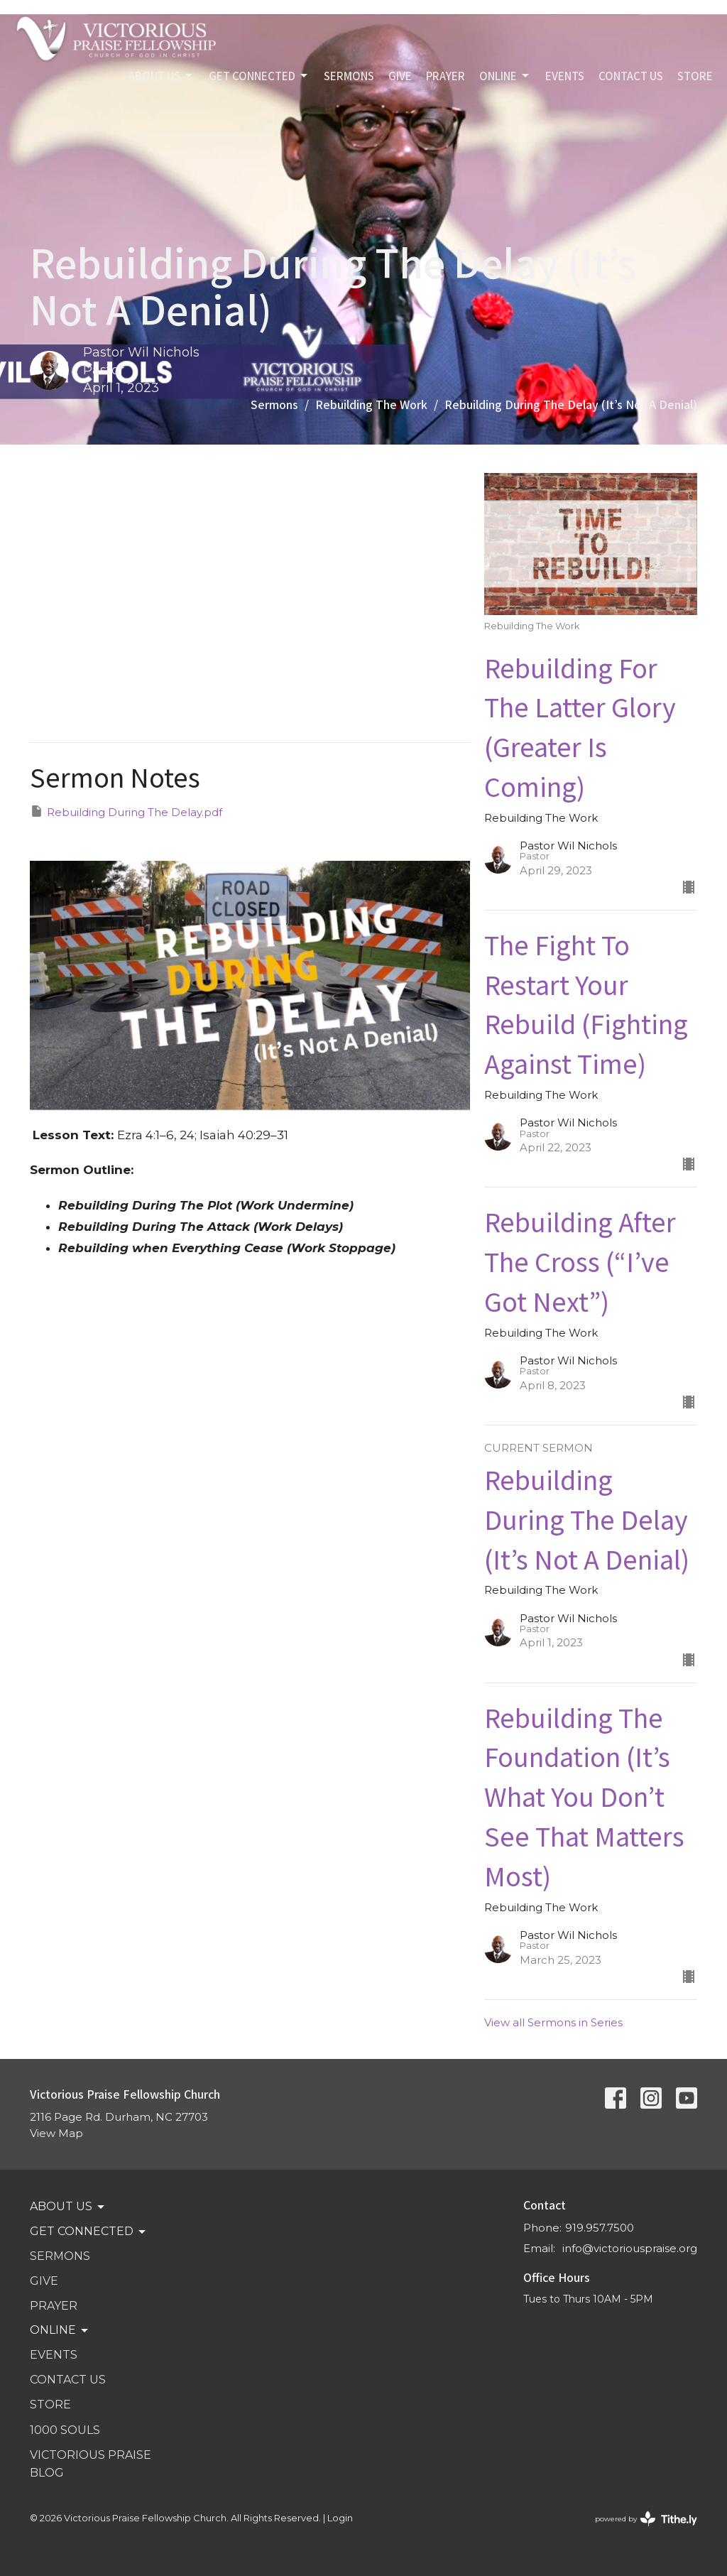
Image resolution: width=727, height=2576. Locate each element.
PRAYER (445, 75)
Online (505, 75)
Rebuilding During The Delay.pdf (126, 811)
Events (564, 75)
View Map (56, 2133)
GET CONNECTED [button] (89, 2231)
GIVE (400, 75)
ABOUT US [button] (68, 2207)
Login (340, 2518)
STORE (695, 75)
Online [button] (60, 2330)
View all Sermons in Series (553, 2022)
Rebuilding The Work (371, 404)
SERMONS (349, 75)
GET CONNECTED (259, 75)
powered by (646, 2519)
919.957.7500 (599, 2227)
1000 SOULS (65, 2430)
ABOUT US (162, 75)
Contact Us (630, 75)
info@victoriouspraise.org (629, 2248)
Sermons (274, 404)
